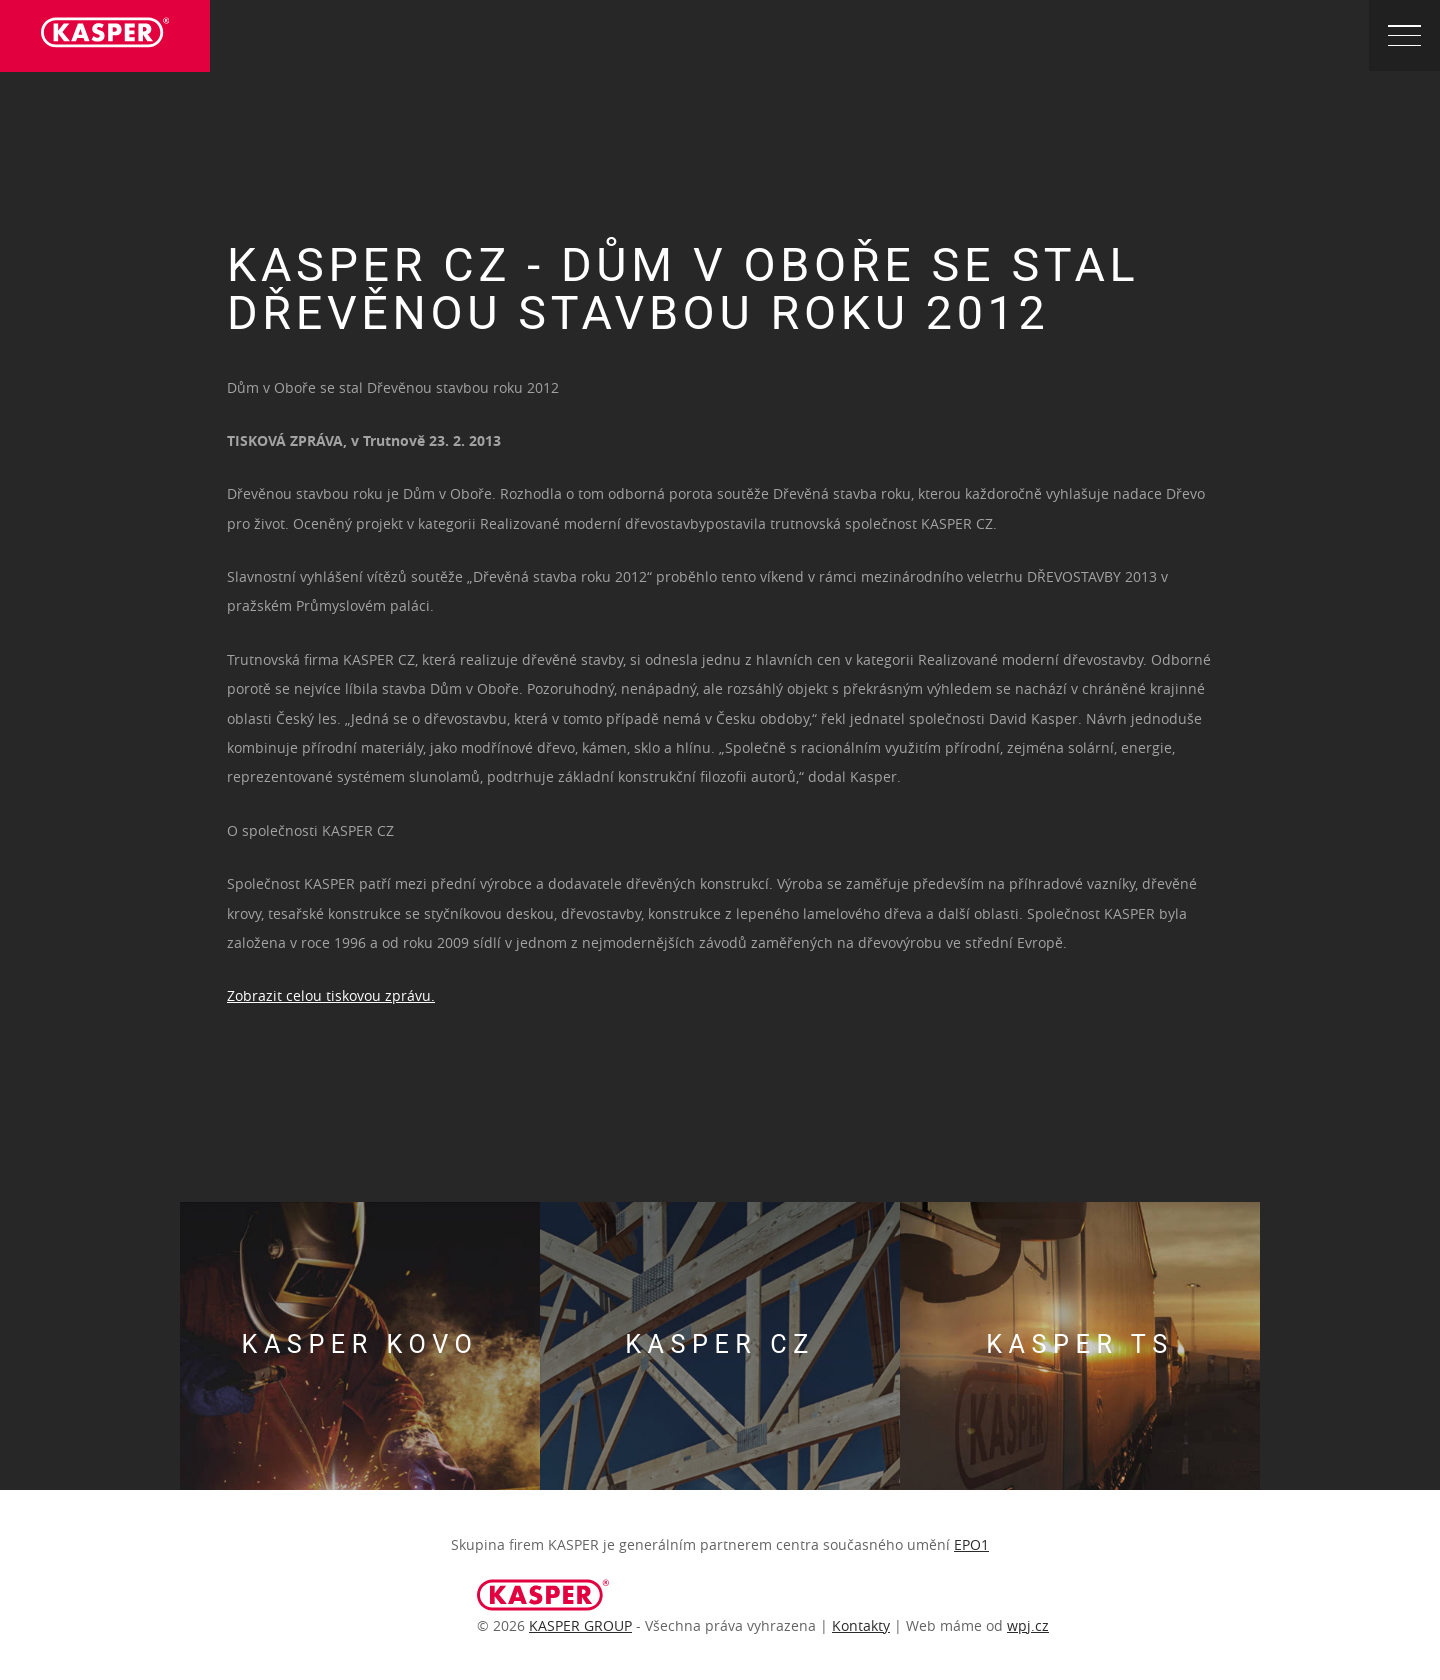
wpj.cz (1028, 1625)
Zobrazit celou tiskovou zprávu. (331, 995)
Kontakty (861, 1625)
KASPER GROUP (580, 1625)
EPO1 (971, 1544)
